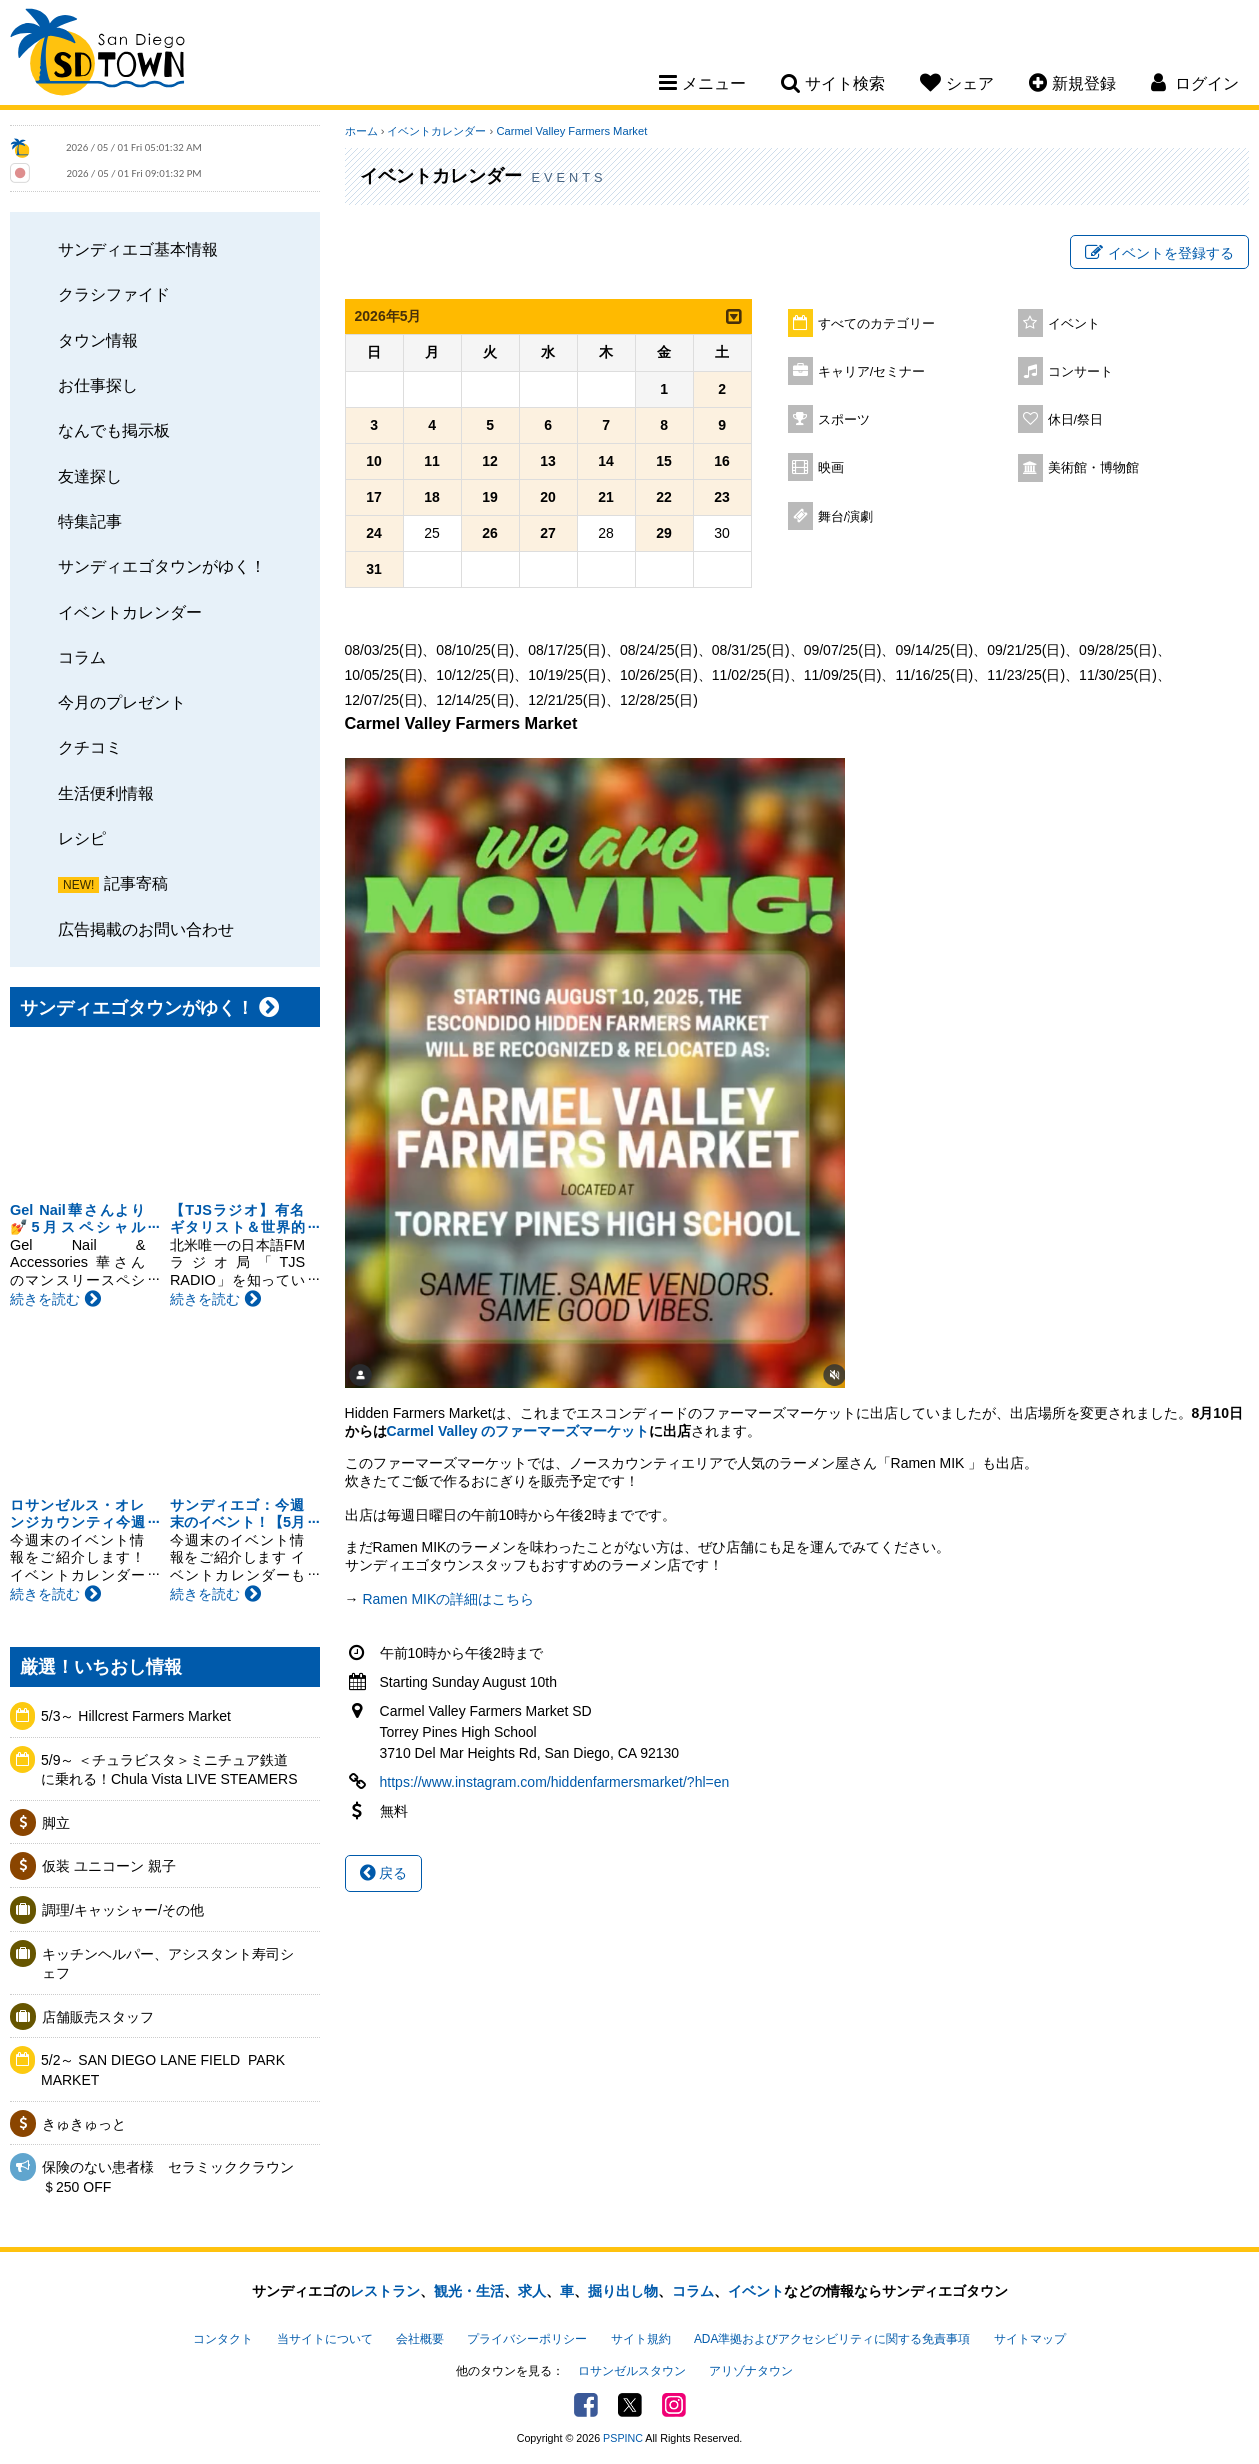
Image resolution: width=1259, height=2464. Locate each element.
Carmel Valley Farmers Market (571, 131)
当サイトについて (325, 2339)
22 (664, 497)
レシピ (82, 838)
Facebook (586, 2405)
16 (722, 461)
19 (490, 497)
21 (606, 497)
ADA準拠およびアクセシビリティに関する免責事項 (832, 2339)
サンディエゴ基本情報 (138, 249)
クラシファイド (114, 294)
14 (606, 461)
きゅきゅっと (84, 2124)
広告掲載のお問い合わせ (146, 929)
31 (374, 569)
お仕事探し (98, 385)
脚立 (56, 1823)
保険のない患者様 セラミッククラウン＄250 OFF (168, 2177)
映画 (831, 468)
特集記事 (90, 521)
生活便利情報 (106, 793)
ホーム (361, 131)
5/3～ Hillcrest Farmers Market (136, 1716)
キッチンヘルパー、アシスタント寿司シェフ (168, 1964)
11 (432, 461)
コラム (82, 657)
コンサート (1080, 372)
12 (490, 461)
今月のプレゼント (122, 702)
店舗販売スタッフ (98, 2017)
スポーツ (844, 420)
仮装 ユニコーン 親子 (109, 1866)
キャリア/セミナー (872, 372)
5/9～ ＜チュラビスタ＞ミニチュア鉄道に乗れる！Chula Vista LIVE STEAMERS (169, 1770)
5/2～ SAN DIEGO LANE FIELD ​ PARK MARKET (163, 2070)
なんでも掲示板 (114, 430)
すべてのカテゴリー (876, 324)
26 (490, 533)
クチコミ (90, 747)
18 (432, 497)
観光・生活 (469, 2291)
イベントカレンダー (130, 612)
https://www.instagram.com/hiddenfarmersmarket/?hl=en (555, 1782)
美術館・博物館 (1093, 468)
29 (664, 533)
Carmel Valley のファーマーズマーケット (518, 1431)
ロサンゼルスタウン (632, 2371)
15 (664, 461)
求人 (532, 2291)
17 (374, 497)
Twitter (630, 2405)
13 (548, 461)
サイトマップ (1030, 2339)
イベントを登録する (1159, 253)
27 (548, 533)
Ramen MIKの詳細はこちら (448, 1599)
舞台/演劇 (846, 517)
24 (374, 533)
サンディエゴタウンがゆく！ (162, 566)
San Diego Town (97, 55)
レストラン (385, 2291)
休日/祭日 (1076, 420)
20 (548, 497)
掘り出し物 (623, 2291)
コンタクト (223, 2339)
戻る (384, 1873)
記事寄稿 (136, 883)
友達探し (90, 476)
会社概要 (420, 2339)
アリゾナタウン (751, 2371)
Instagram (674, 2405)
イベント (1074, 324)
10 (374, 461)
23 (722, 497)
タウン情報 (98, 340)
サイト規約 (641, 2339)
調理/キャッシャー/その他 (123, 1910)
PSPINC (623, 2438)
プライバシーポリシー (527, 2339)
